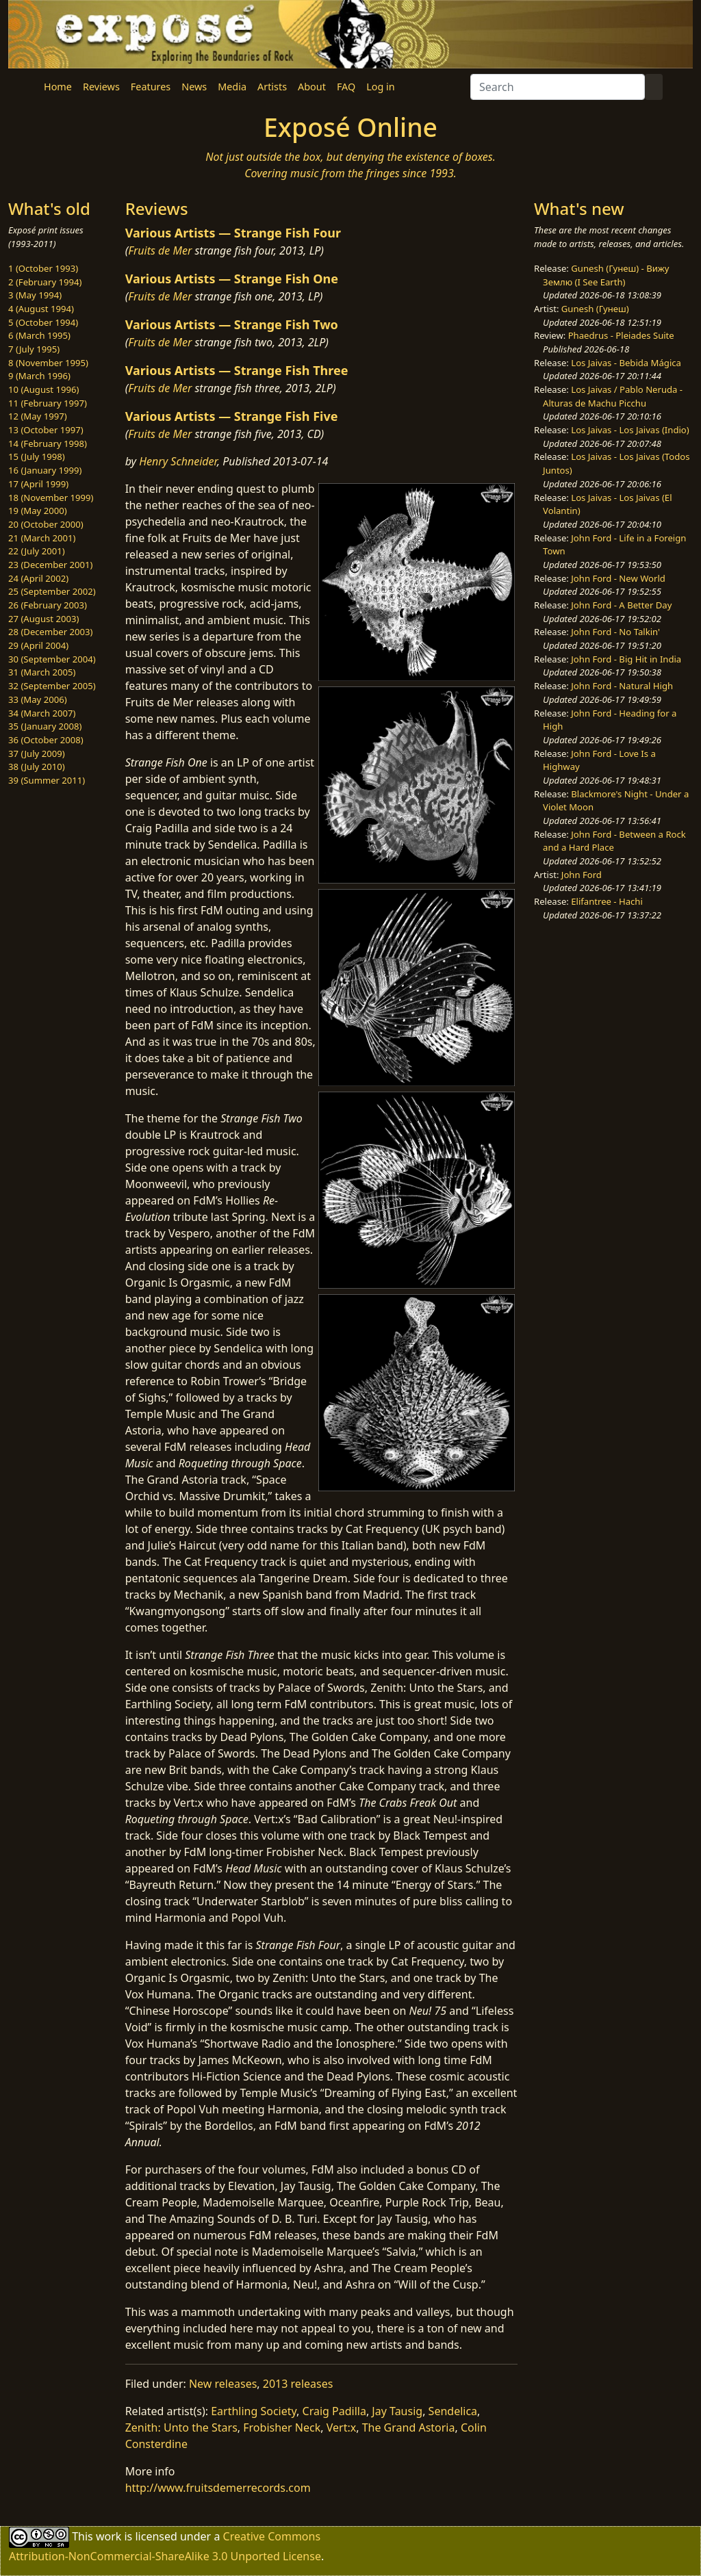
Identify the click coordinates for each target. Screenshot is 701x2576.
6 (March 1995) (39, 335)
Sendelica (453, 2411)
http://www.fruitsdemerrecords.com (218, 2487)
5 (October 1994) (43, 322)
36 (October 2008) (46, 740)
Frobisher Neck (281, 2427)
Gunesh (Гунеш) (595, 308)
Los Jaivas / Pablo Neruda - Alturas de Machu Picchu (613, 396)
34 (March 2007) (41, 713)
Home (58, 86)
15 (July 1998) (36, 456)
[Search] (557, 87)
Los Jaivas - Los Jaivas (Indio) (630, 430)
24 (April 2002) (38, 578)
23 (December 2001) (50, 564)
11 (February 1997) (47, 403)
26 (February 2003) (47, 605)
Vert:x (341, 2427)
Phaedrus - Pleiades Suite (621, 335)
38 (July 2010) (36, 766)
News (194, 86)
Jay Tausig (397, 2411)
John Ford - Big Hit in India (626, 659)
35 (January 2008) (44, 726)
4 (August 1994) (41, 308)
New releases (223, 2383)
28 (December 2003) (50, 632)
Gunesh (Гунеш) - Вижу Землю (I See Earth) (606, 275)
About (312, 86)
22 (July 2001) (36, 551)
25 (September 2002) (52, 591)
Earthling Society (253, 2411)
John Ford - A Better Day (621, 605)
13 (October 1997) (46, 430)
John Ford (581, 874)
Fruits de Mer (160, 250)
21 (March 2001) (41, 538)
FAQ (346, 86)
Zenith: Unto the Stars (181, 2427)
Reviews (101, 86)
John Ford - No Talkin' (615, 632)
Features (150, 86)
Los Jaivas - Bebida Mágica (626, 363)
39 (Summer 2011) (46, 780)
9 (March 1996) (39, 376)
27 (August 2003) (43, 619)
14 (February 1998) (47, 443)
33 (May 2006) (37, 699)
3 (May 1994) (35, 295)
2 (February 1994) (44, 282)
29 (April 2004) (38, 645)
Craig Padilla (334, 2411)
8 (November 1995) (48, 363)
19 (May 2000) (37, 510)
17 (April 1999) (38, 484)
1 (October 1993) (43, 268)
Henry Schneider (178, 461)
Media (232, 86)
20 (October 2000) (46, 524)
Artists (272, 86)
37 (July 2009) (36, 753)
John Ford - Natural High (622, 686)
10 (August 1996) (43, 389)
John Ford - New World (618, 578)
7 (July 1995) (34, 349)
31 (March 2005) (41, 672)
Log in (380, 86)
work (108, 2536)
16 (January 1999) (44, 470)
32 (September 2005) (52, 686)
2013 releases (298, 2383)
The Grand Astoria (408, 2427)
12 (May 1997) (37, 416)
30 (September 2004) (52, 659)
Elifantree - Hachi (607, 901)
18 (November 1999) (51, 497)
